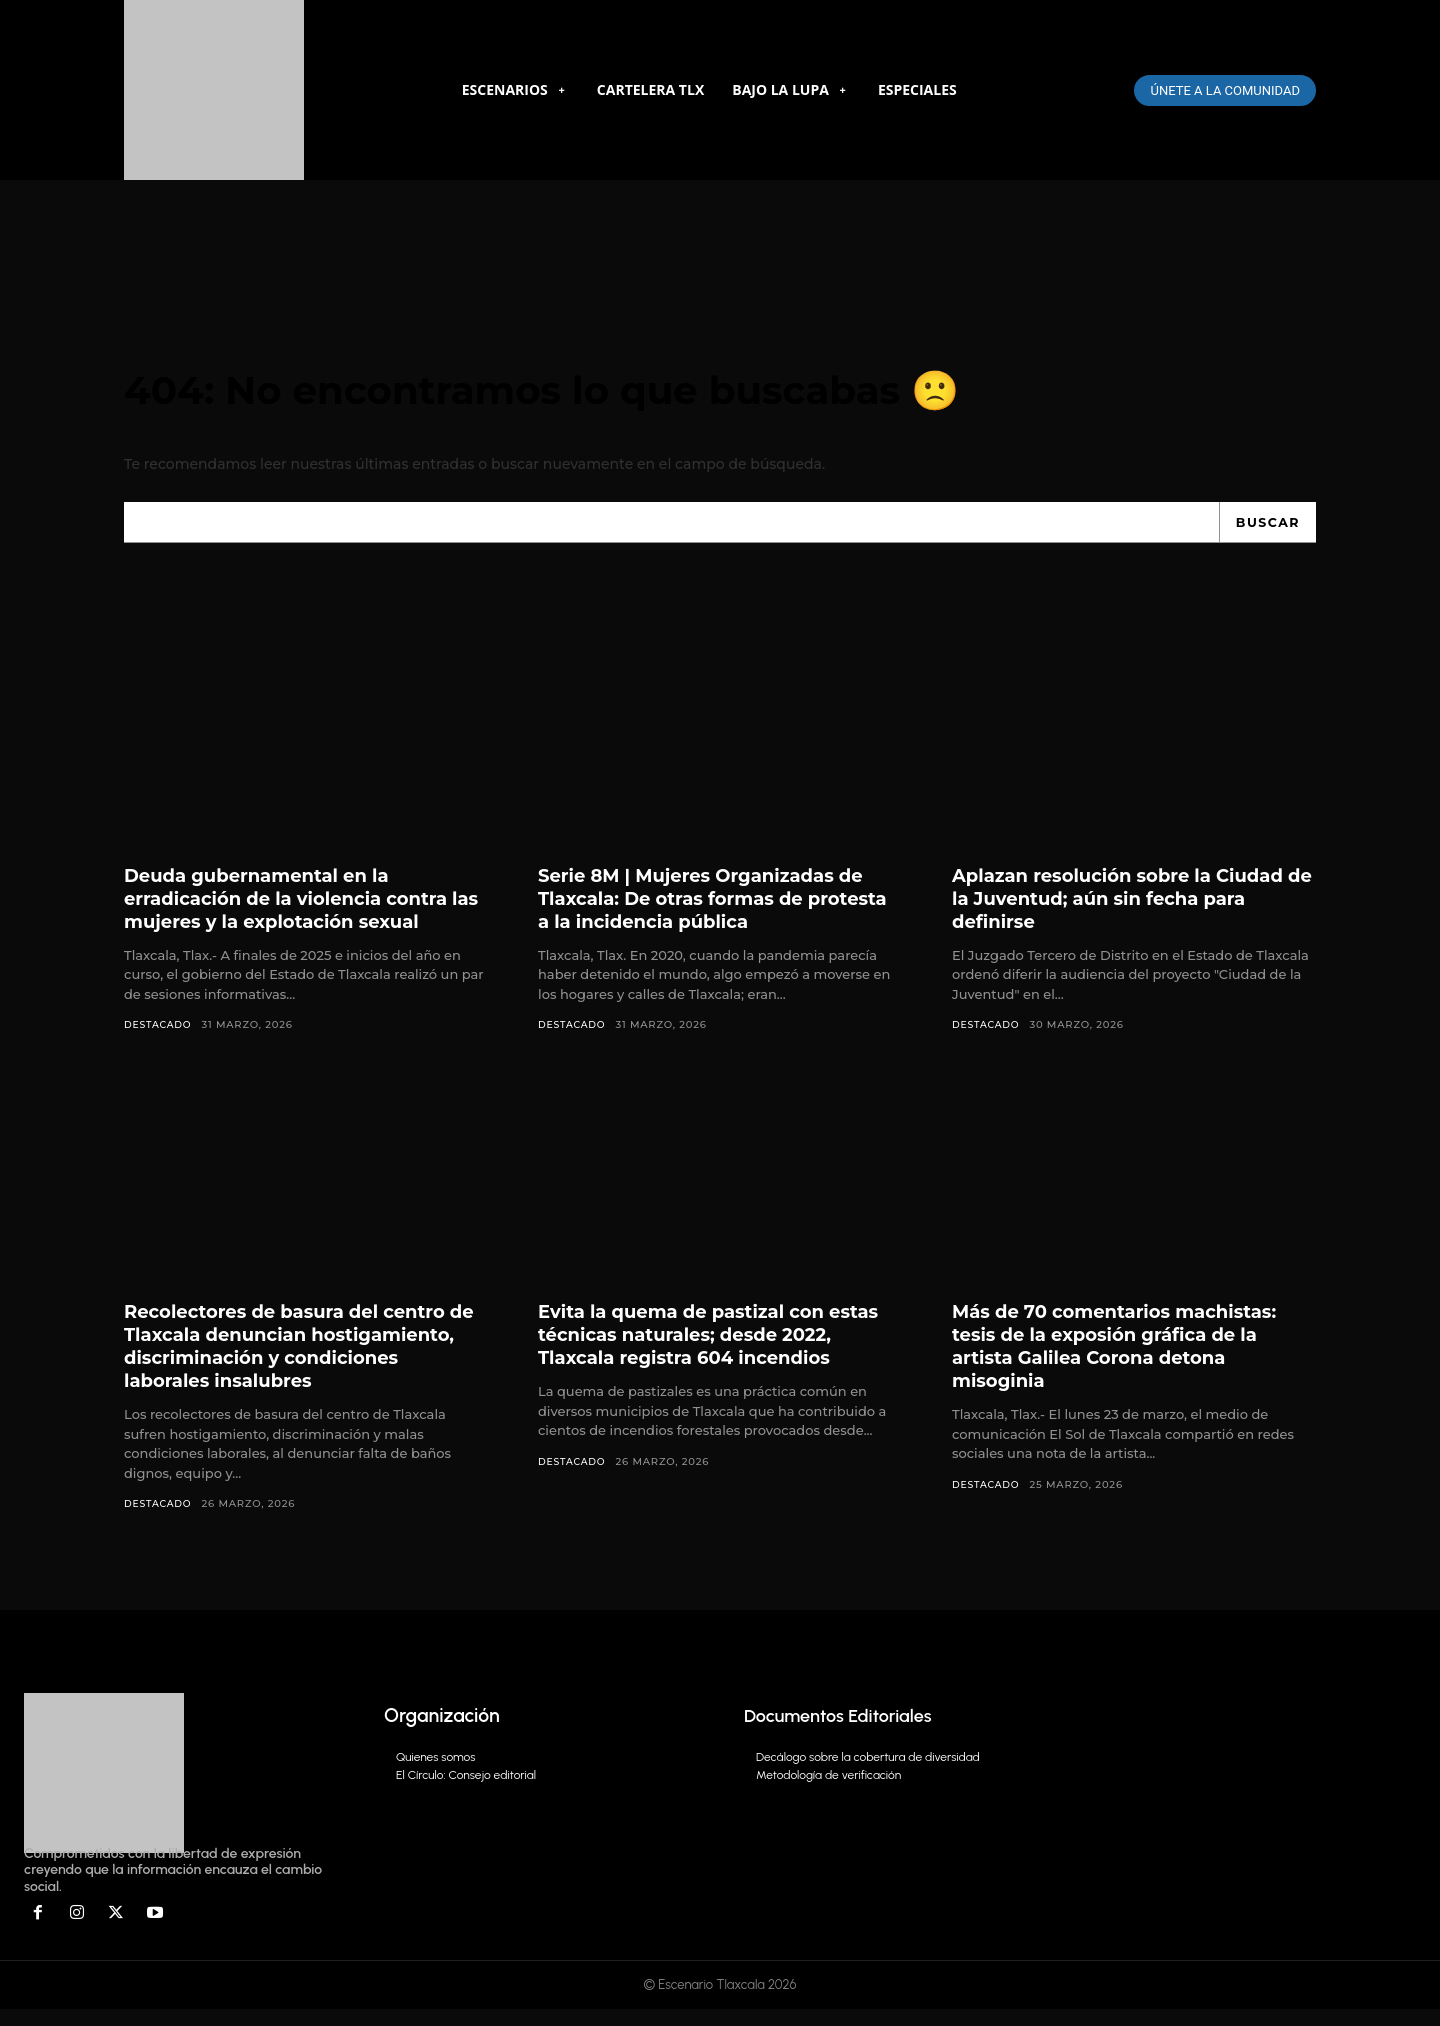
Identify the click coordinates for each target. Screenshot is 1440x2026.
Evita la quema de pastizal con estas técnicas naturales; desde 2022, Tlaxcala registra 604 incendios (701, 1361)
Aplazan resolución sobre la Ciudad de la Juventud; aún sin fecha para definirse (1113, 912)
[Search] (1265, 536)
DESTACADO (160, 1038)
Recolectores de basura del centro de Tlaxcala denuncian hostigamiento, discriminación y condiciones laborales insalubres (302, 1361)
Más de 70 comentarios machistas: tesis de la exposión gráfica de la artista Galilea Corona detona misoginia (1132, 1361)
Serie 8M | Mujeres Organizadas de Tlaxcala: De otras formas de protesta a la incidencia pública (718, 912)
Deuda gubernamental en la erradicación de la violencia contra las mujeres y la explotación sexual (305, 912)
